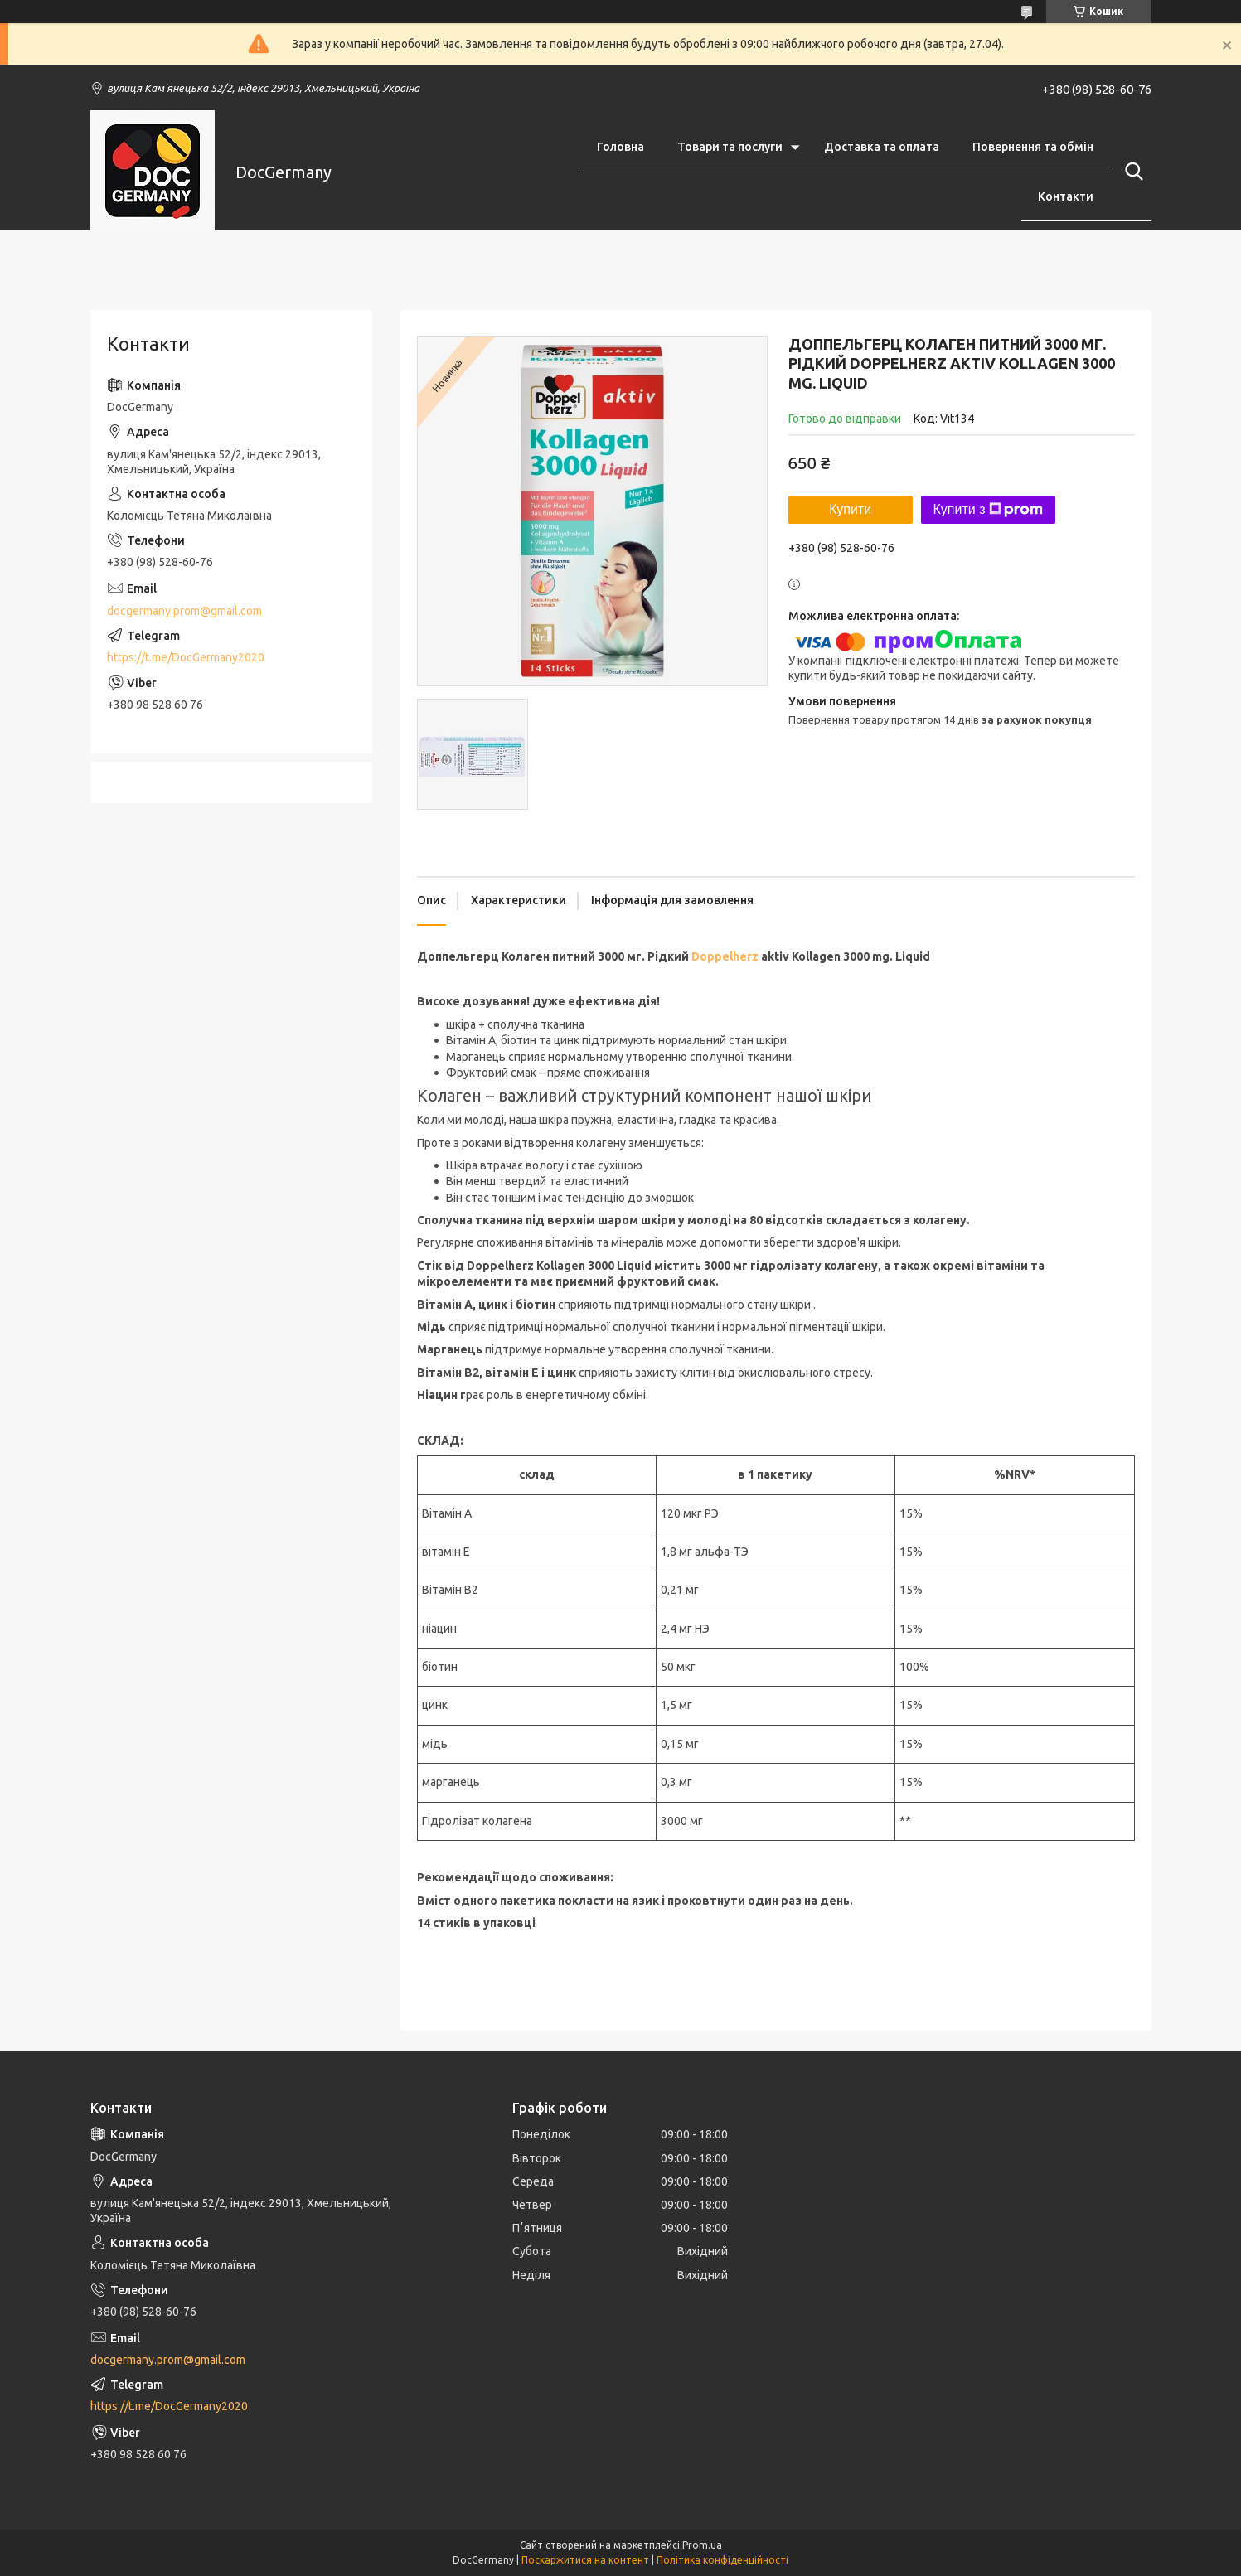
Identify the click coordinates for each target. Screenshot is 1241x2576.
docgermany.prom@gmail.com (184, 610)
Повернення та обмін (1032, 146)
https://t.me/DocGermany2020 (185, 657)
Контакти (1065, 196)
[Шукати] (1130, 172)
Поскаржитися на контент (585, 2559)
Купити (850, 509)
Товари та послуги (730, 146)
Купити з (988, 509)
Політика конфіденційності (722, 2559)
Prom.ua (702, 2545)
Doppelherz (725, 956)
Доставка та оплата (881, 146)
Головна (620, 146)
